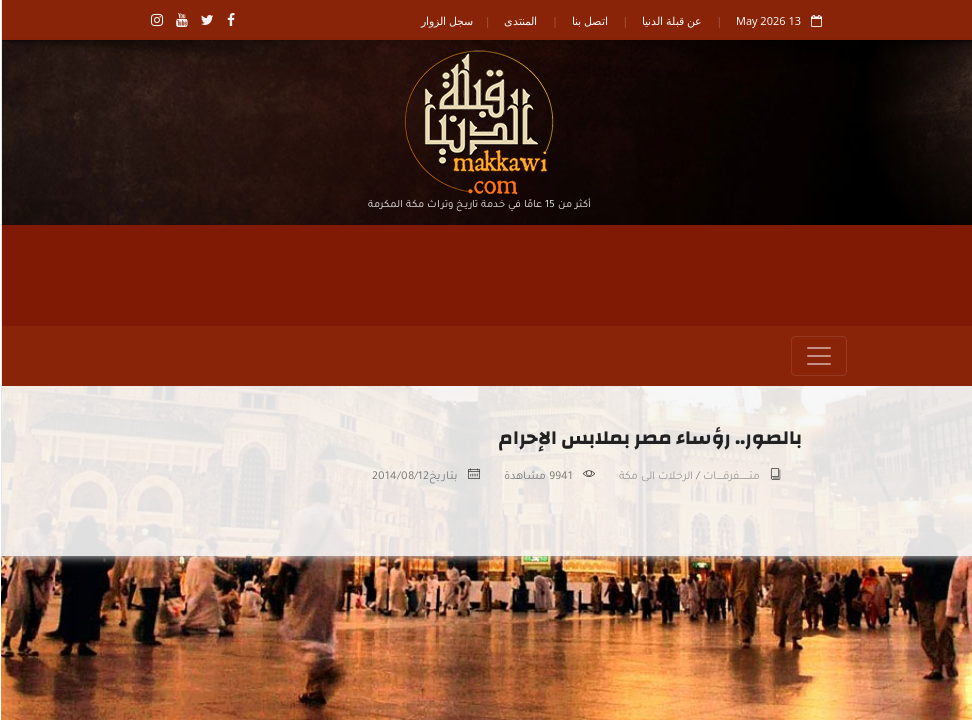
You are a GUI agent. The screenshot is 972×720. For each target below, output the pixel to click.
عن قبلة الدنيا (671, 20)
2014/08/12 (399, 477)
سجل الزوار (446, 20)
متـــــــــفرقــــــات (730, 477)
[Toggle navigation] (818, 356)
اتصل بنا (589, 20)
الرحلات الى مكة (655, 477)
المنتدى (519, 20)
